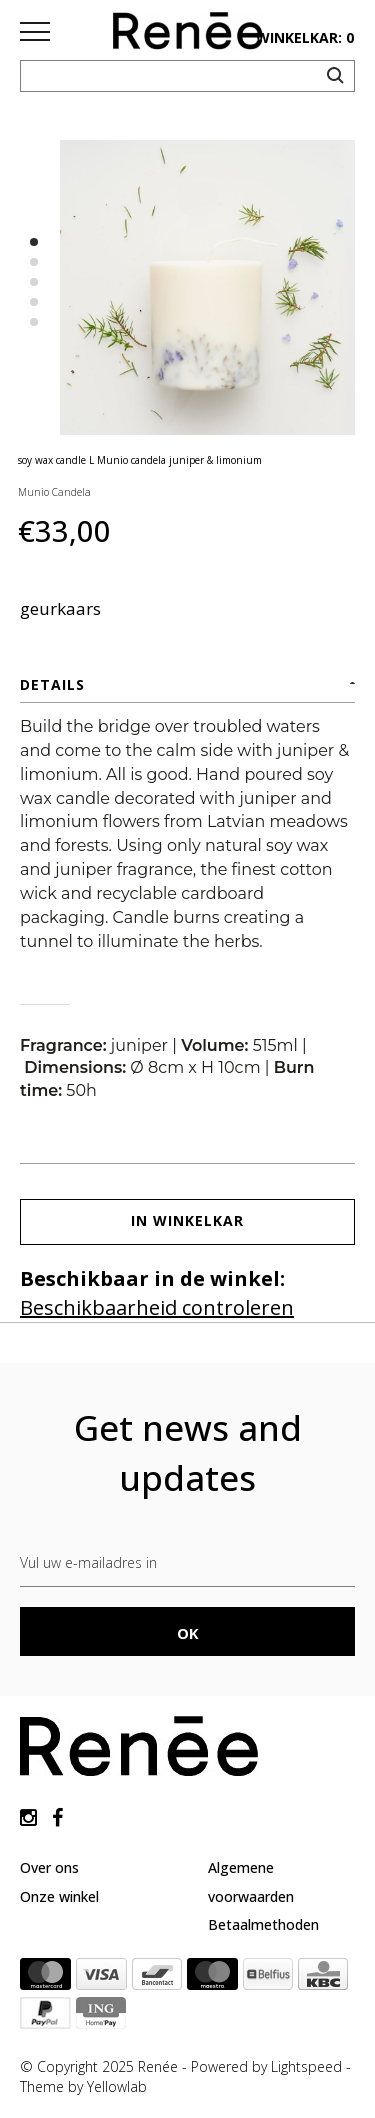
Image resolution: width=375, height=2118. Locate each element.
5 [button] (34, 322)
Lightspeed (306, 2066)
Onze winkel (59, 1896)
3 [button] (34, 282)
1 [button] (34, 242)
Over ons (49, 1867)
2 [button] (34, 262)
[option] (207, 287)
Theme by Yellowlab (83, 2086)
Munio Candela (54, 492)
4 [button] (34, 302)
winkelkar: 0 (305, 37)
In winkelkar (187, 1220)
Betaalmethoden (263, 1924)
